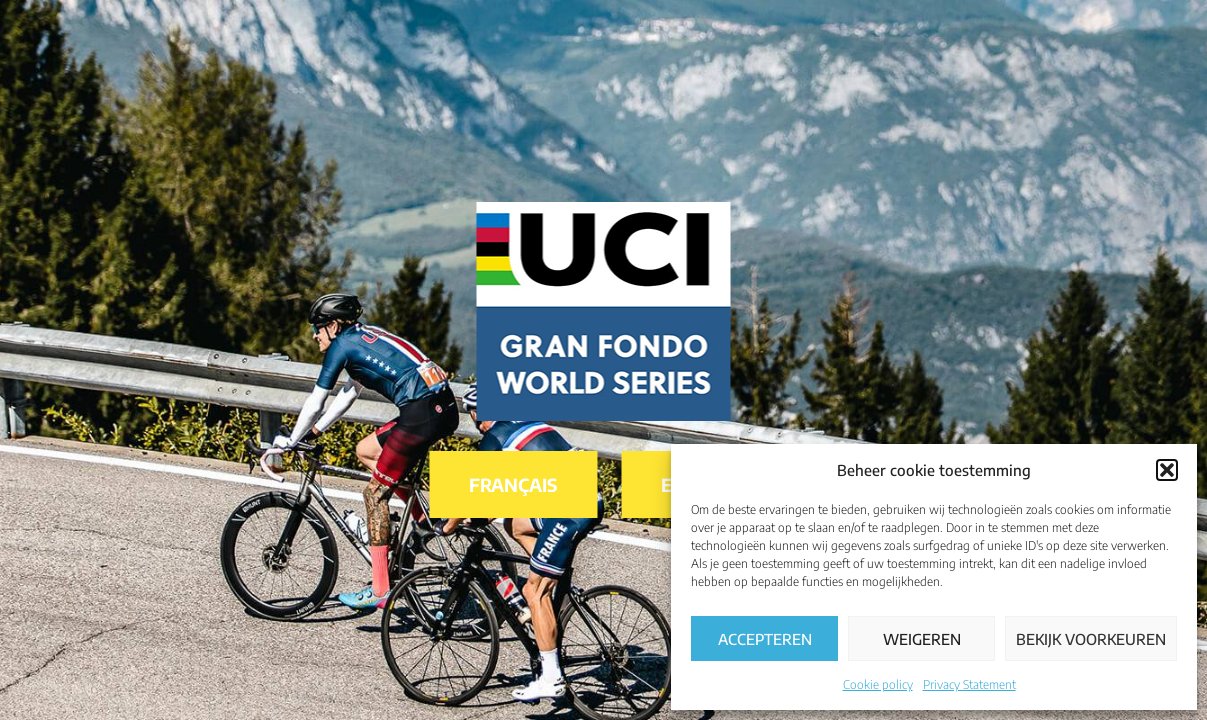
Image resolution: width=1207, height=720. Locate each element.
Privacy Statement (969, 684)
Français (513, 484)
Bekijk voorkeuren (1091, 639)
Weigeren (922, 639)
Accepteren (765, 639)
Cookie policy (878, 684)
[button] (1167, 470)
